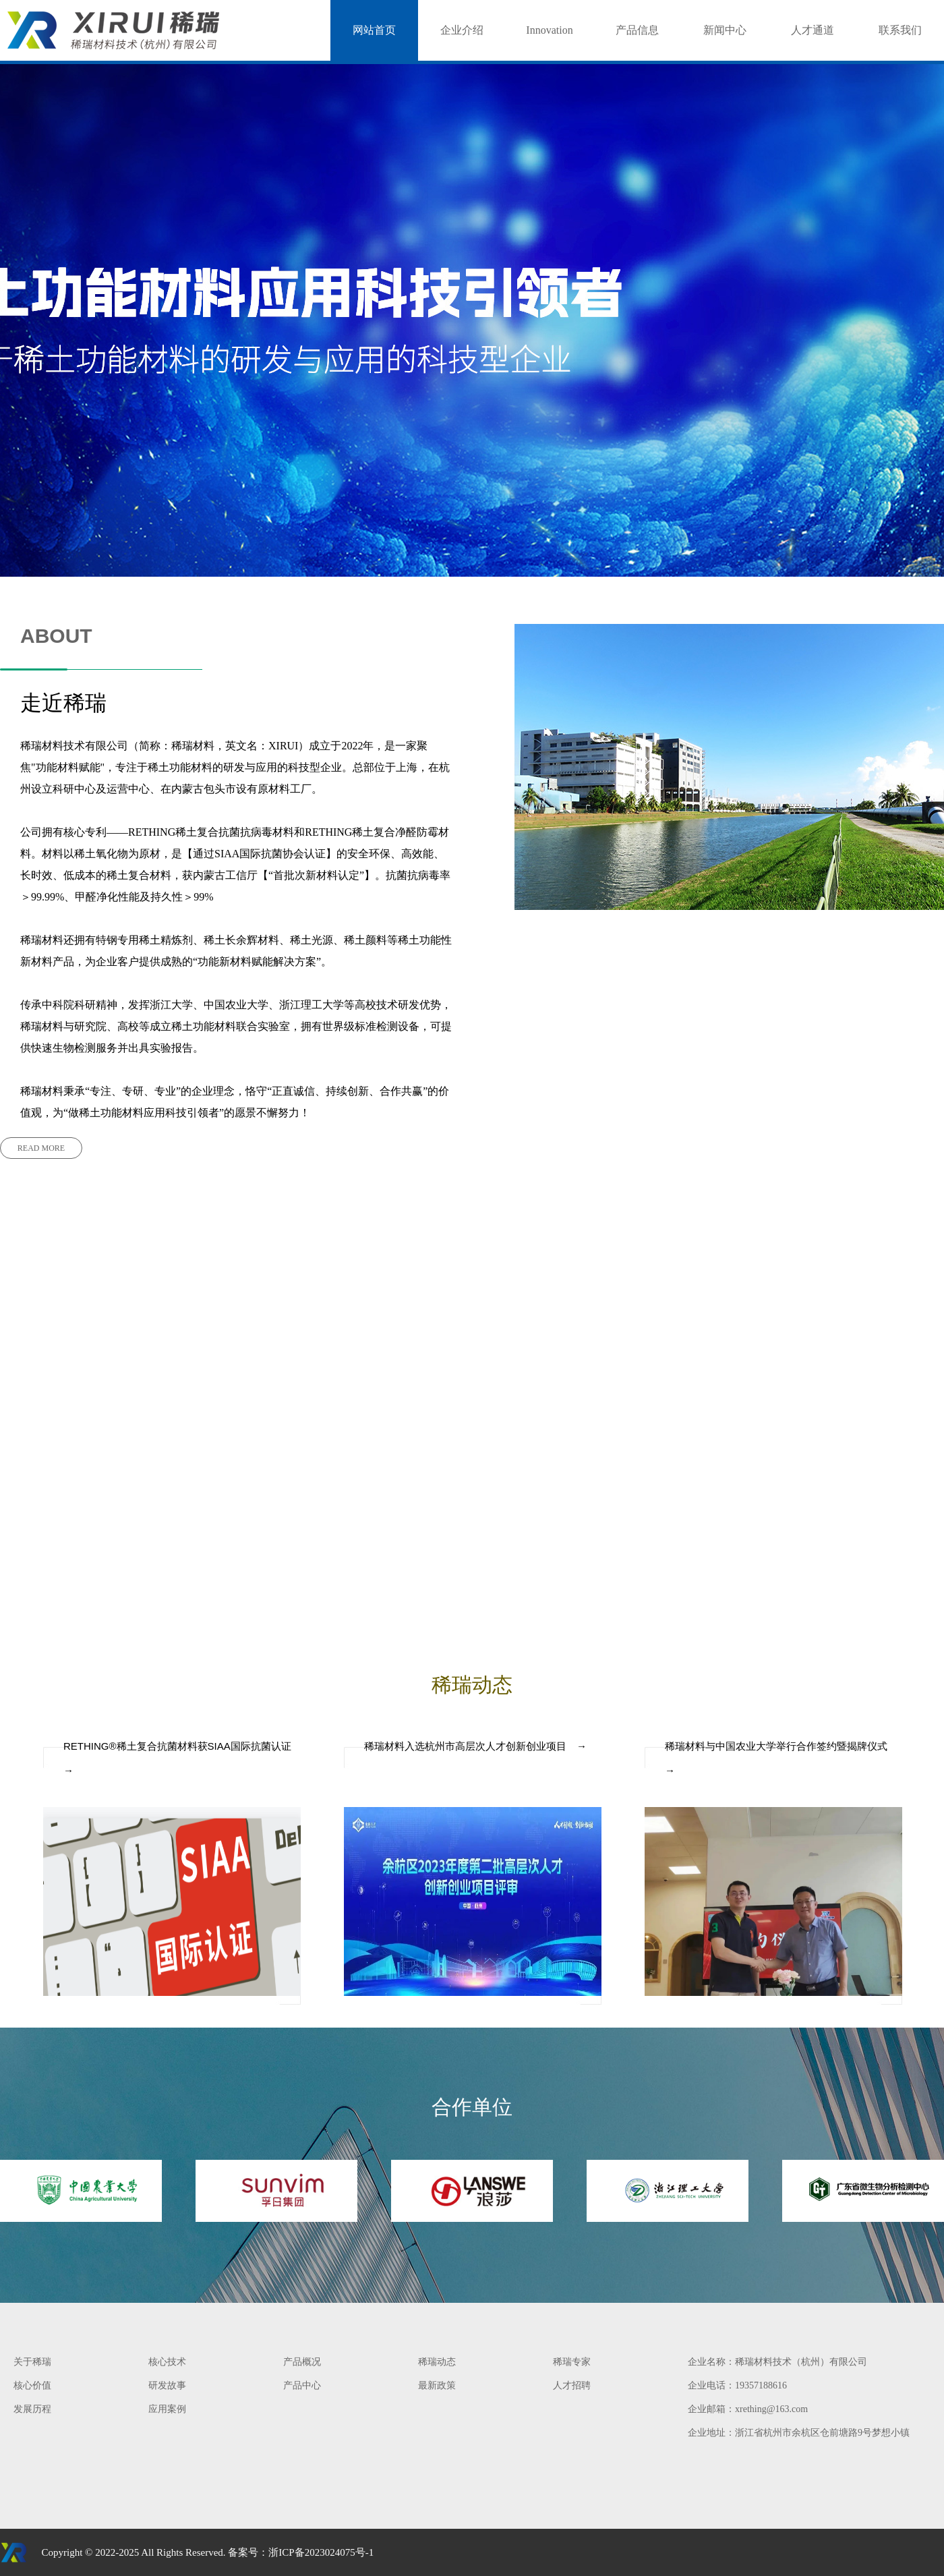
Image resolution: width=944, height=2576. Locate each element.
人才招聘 (572, 2385)
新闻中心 (724, 30)
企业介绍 (461, 30)
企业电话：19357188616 (737, 2385)
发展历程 (32, 2409)
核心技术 (167, 2362)
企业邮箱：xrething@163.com (748, 2409)
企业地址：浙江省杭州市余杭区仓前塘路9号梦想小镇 (799, 2433)
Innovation (549, 30)
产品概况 (302, 2362)
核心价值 (32, 2385)
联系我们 (900, 30)
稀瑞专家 (572, 2362)
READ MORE (41, 1148)
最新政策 (437, 2385)
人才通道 (812, 30)
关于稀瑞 (32, 2362)
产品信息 (637, 30)
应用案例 (167, 2409)
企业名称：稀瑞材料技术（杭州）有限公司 (777, 2362)
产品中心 (302, 2385)
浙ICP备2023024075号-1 (321, 2552)
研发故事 (167, 2385)
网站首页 (374, 30)
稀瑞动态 (437, 2362)
